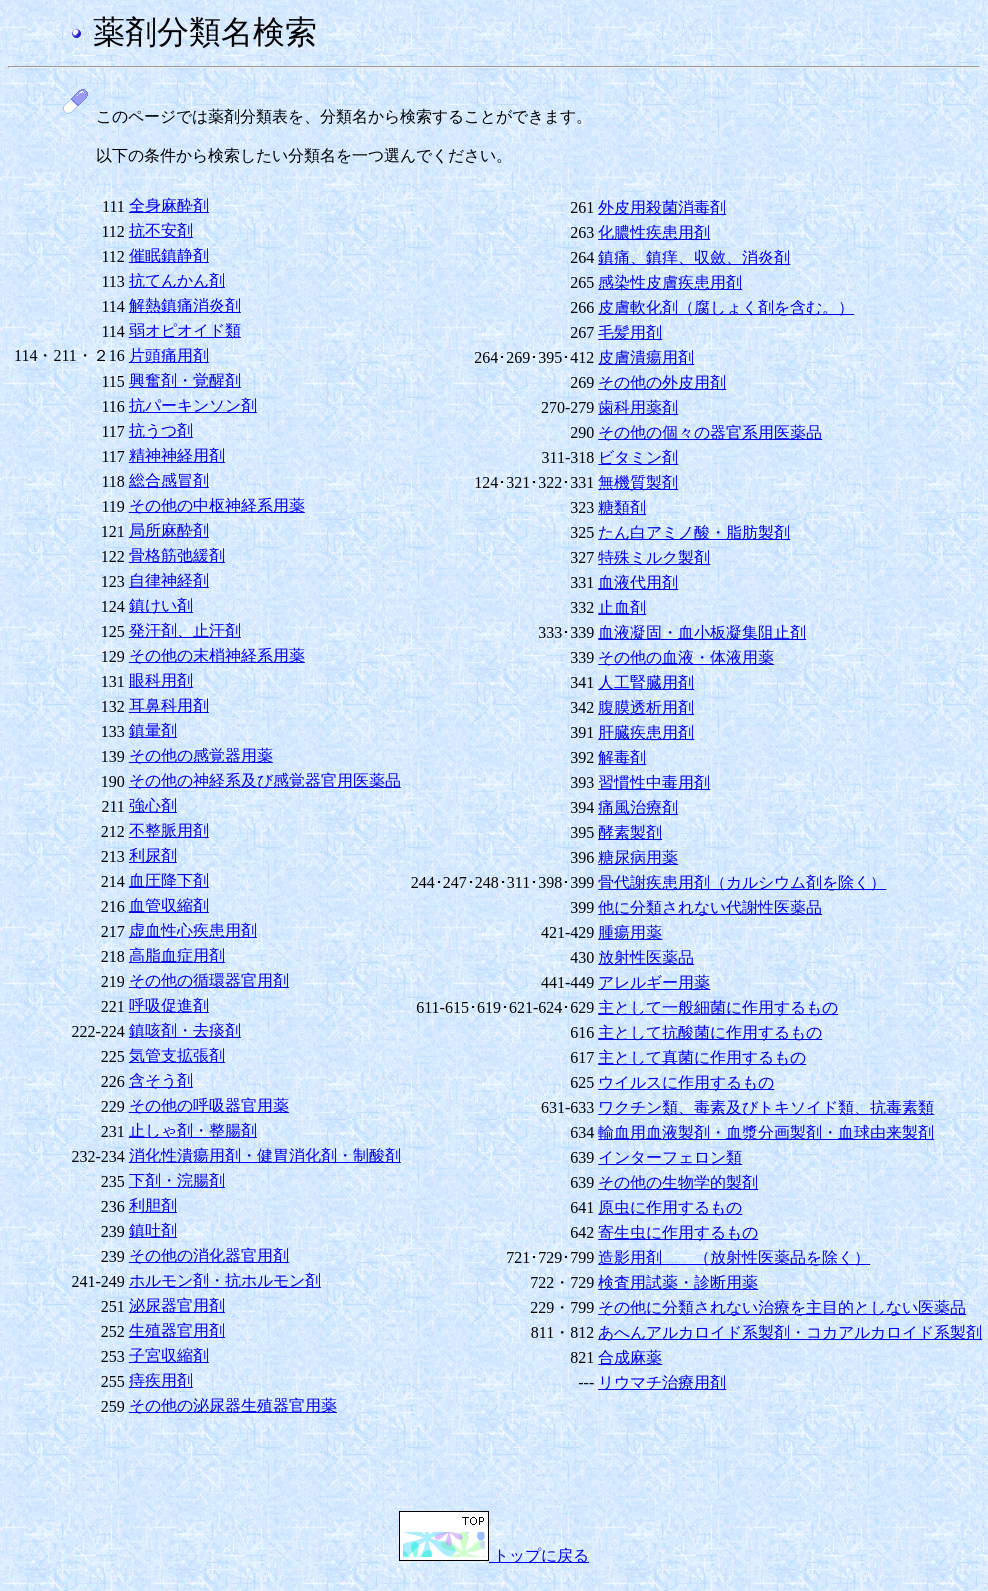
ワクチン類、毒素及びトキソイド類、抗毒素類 (766, 1107)
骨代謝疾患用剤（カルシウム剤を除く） (742, 882)
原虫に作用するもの (670, 1207)
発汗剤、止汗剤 (185, 630)
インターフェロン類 (670, 1157)
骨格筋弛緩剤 (177, 555)
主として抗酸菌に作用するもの (710, 1032)
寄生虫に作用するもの (678, 1232)
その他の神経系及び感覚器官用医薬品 (265, 780)
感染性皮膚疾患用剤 (670, 282)
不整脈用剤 (169, 830)
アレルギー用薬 (654, 982)
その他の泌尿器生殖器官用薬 (233, 1405)
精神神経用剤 (177, 455)
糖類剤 (622, 507)
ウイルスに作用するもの (686, 1082)
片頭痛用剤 (169, 355)
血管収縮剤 (169, 905)
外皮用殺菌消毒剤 (662, 207)
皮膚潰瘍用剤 (646, 357)
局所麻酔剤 (169, 530)
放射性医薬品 (646, 957)
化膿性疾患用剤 (654, 232)
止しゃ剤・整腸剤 (193, 1130)
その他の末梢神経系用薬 (217, 655)
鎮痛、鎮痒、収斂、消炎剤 (694, 257)
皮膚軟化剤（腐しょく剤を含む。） (726, 307)
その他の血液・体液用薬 (686, 657)
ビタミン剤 (638, 457)
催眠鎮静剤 (169, 255)
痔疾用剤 (161, 1380)
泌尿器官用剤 (177, 1305)
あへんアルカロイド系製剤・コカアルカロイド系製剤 (790, 1332)
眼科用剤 (161, 680)
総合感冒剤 (169, 480)
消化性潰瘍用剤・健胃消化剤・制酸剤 (265, 1155)
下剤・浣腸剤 (177, 1180)
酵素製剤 (630, 832)
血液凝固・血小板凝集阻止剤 (702, 632)
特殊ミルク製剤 (654, 557)
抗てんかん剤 (177, 280)
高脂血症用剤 (177, 955)
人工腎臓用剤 (646, 682)
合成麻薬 (630, 1357)
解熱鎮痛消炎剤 (185, 305)
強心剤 (153, 805)
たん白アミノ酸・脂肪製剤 (694, 532)
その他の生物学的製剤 (678, 1182)
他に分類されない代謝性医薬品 (710, 907)
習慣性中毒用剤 (654, 782)
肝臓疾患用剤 (646, 732)
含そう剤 (161, 1080)
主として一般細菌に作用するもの (718, 1007)
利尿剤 (153, 855)
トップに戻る (494, 1555)
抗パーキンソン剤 (193, 405)
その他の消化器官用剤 (209, 1255)
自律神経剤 (169, 580)
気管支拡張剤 (177, 1055)
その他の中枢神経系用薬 (217, 505)
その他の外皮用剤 (662, 382)
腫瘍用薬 (630, 932)
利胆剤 (153, 1205)
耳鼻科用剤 (169, 705)
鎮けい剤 (161, 605)
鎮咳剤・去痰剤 (185, 1030)
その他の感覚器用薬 (201, 755)
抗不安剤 (161, 230)
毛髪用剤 (630, 332)
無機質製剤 (638, 482)
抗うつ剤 (161, 430)
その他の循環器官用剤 (209, 980)
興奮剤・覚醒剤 (185, 380)
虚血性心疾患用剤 (193, 930)
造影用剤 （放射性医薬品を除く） (734, 1257)
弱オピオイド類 (185, 330)
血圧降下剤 (169, 880)
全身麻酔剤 (169, 205)
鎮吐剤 (153, 1230)
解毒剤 (622, 757)
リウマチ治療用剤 (662, 1382)
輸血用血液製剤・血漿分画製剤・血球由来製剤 (766, 1132)
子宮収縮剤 (169, 1355)
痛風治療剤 (638, 807)
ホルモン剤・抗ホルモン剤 (225, 1280)
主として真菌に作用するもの (702, 1057)
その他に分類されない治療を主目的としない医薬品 (782, 1307)
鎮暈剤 (153, 730)
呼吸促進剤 (169, 1005)
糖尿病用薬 (638, 857)
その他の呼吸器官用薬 (209, 1105)
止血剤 (622, 607)
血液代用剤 (638, 582)
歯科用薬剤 (638, 407)
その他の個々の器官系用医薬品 (710, 432)
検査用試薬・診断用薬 (678, 1282)
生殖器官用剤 (177, 1330)
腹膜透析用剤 (646, 707)
